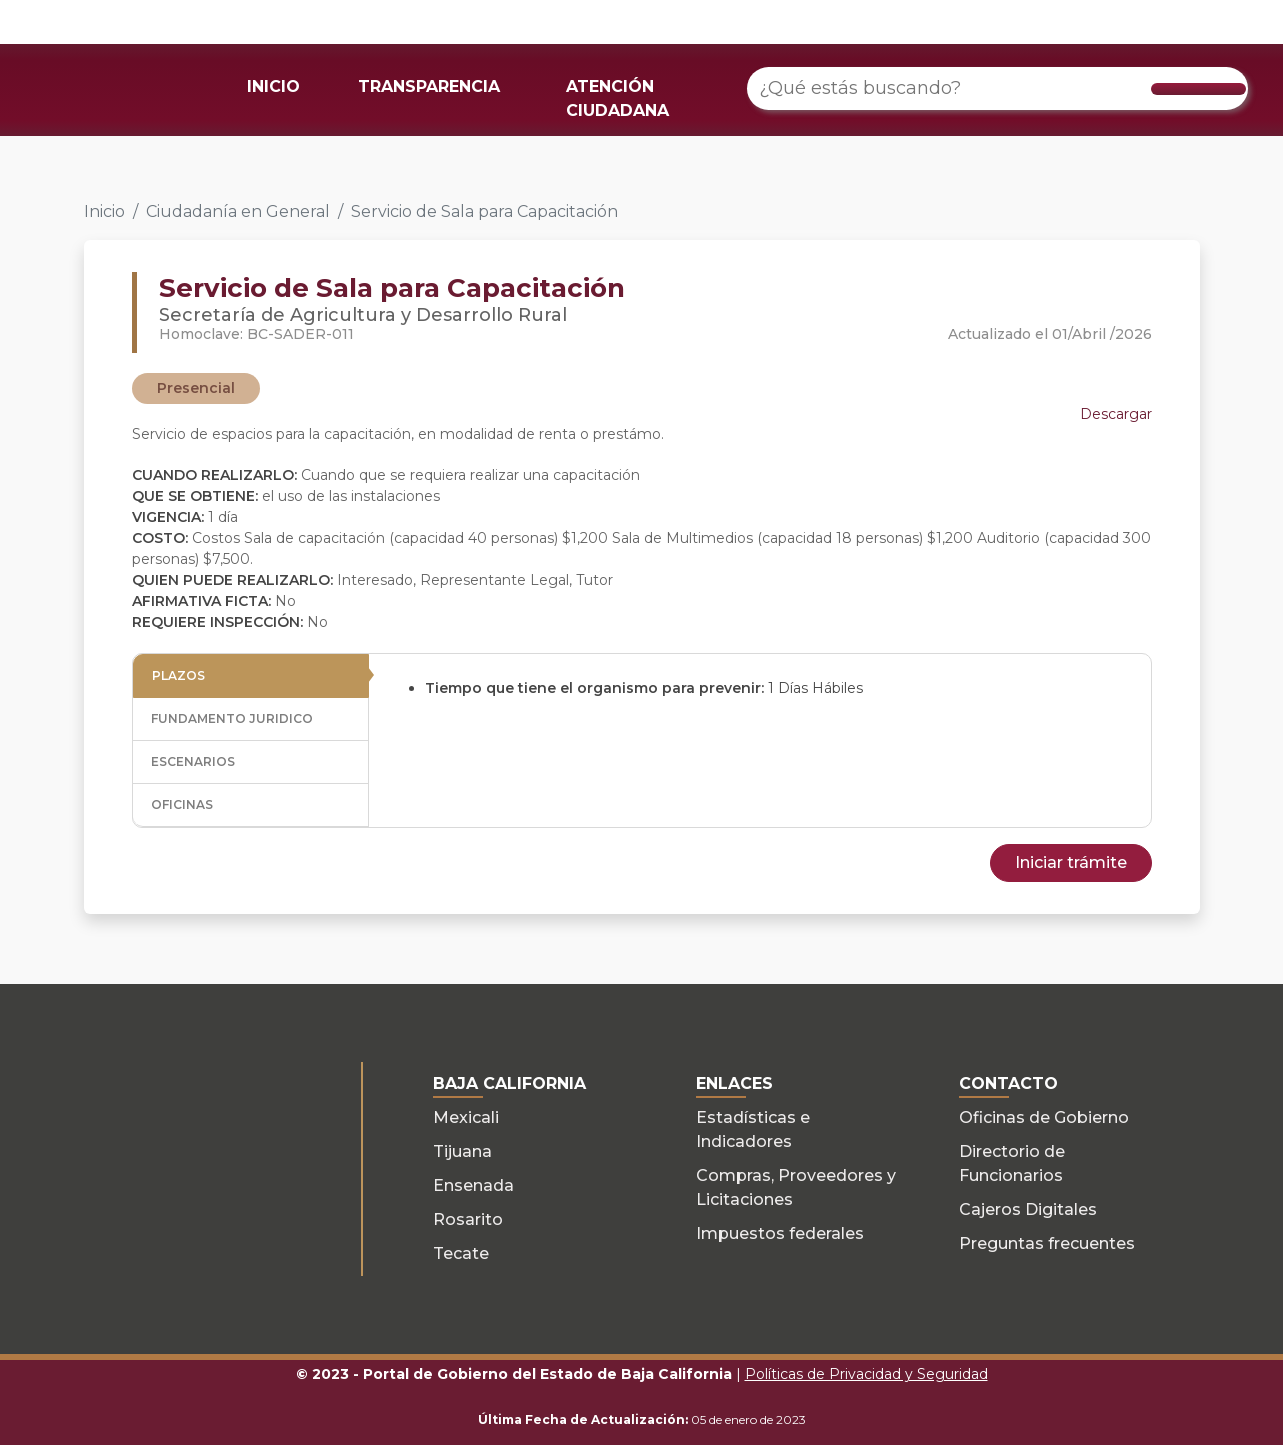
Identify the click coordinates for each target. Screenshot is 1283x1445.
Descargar (1116, 414)
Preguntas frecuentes (1047, 1243)
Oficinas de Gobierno (1044, 1117)
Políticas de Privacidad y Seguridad (866, 1374)
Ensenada (473, 1185)
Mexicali (466, 1117)
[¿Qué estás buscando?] (997, 88)
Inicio (104, 211)
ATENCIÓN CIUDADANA (617, 98)
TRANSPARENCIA (429, 86)
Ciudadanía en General (238, 211)
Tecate (461, 1253)
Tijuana (462, 1151)
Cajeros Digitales (1028, 1209)
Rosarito (468, 1219)
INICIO (273, 86)
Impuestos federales (780, 1233)
